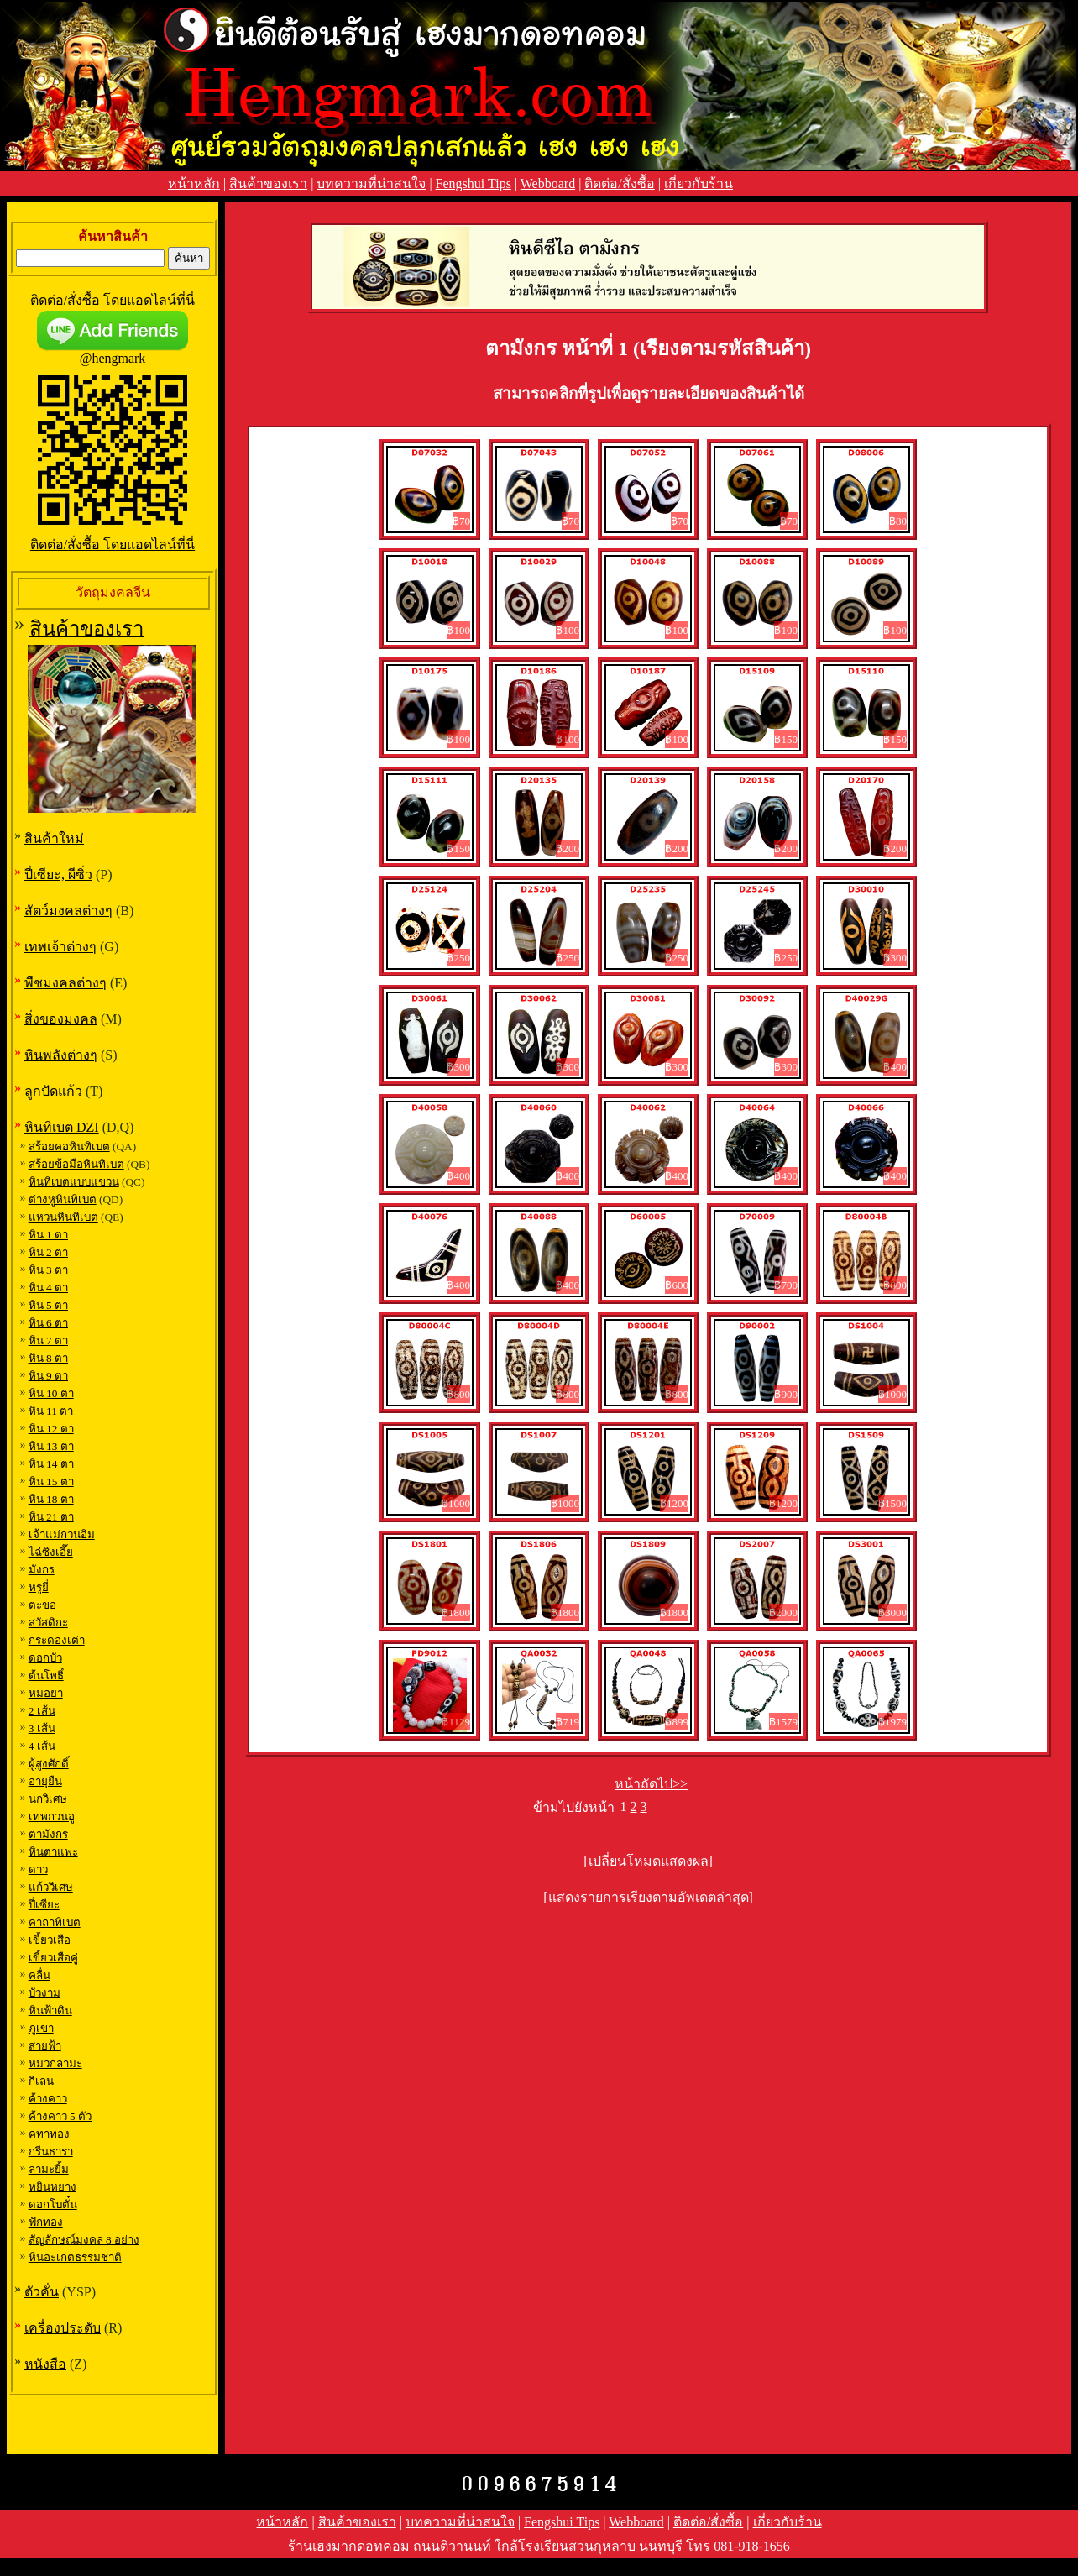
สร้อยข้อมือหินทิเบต (76, 1164)
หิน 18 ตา (51, 1499)
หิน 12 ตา (51, 1428)
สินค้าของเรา (268, 183)
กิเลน (41, 2081)
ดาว (38, 1869)
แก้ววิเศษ (51, 1887)
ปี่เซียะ (44, 1904)
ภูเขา (41, 2028)
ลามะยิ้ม (49, 2169)
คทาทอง (49, 2134)
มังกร (42, 1569)
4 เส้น (42, 1746)
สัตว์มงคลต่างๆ (68, 910)
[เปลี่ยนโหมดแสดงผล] (648, 1861)
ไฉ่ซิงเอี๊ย (51, 1552)
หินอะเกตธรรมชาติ (75, 2257)
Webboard (548, 183)
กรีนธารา (51, 2151)
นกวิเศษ (48, 1799)
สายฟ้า (45, 2045)
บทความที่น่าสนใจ (371, 183)
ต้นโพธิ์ (46, 1675)
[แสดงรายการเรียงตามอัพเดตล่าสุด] (648, 1897)
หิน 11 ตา (51, 1411)
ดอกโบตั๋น (53, 2204)
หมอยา (46, 1693)
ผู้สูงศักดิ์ (49, 1763)
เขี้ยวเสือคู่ (53, 1957)
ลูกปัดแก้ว (53, 1091)
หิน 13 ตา (51, 1446)
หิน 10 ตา (51, 1393)
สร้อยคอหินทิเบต (69, 1146)
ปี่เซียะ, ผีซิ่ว (58, 874)
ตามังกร (48, 1834)
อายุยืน (45, 1781)
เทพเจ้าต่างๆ (60, 947)
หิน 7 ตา (48, 1340)
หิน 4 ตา (48, 1287)
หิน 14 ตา (51, 1464)
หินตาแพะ (53, 1852)
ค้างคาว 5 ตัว (60, 2116)
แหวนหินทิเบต (63, 1217)
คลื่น (39, 1975)
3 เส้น (42, 1728)
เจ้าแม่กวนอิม (62, 1534)
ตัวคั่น (41, 2292)
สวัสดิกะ (48, 1622)
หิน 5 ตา (48, 1305)
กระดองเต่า (57, 1640)
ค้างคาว (48, 2098)
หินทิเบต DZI (61, 1127)
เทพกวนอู (52, 1816)
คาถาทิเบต (55, 1922)
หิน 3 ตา (48, 1270)
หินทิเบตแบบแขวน (74, 1181)
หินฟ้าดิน (50, 2010)
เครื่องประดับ (62, 2328)
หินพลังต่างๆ (60, 1055)
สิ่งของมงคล (60, 1019)
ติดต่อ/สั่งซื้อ (619, 183)
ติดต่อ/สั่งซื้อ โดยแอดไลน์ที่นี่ (112, 300)
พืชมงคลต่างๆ (65, 983)
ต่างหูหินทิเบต (63, 1199)
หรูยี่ (39, 1587)
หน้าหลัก (194, 183)
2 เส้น (42, 1710)
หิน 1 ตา (48, 1234)
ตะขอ (42, 1605)
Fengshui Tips (473, 183)
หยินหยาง (52, 2187)
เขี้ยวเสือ (50, 1940)
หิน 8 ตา (48, 1358)
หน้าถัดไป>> (651, 1784)
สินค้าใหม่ (54, 838)
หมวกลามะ (55, 2063)
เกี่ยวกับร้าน (698, 183)
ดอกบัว (45, 1658)
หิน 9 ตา (48, 1375)
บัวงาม (44, 1993)
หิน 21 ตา (51, 1517)
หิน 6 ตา (48, 1323)
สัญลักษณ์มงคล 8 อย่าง (84, 2239)
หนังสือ (45, 2364)
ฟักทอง (46, 2222)
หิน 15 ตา (51, 1481)
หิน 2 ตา (48, 1252)
